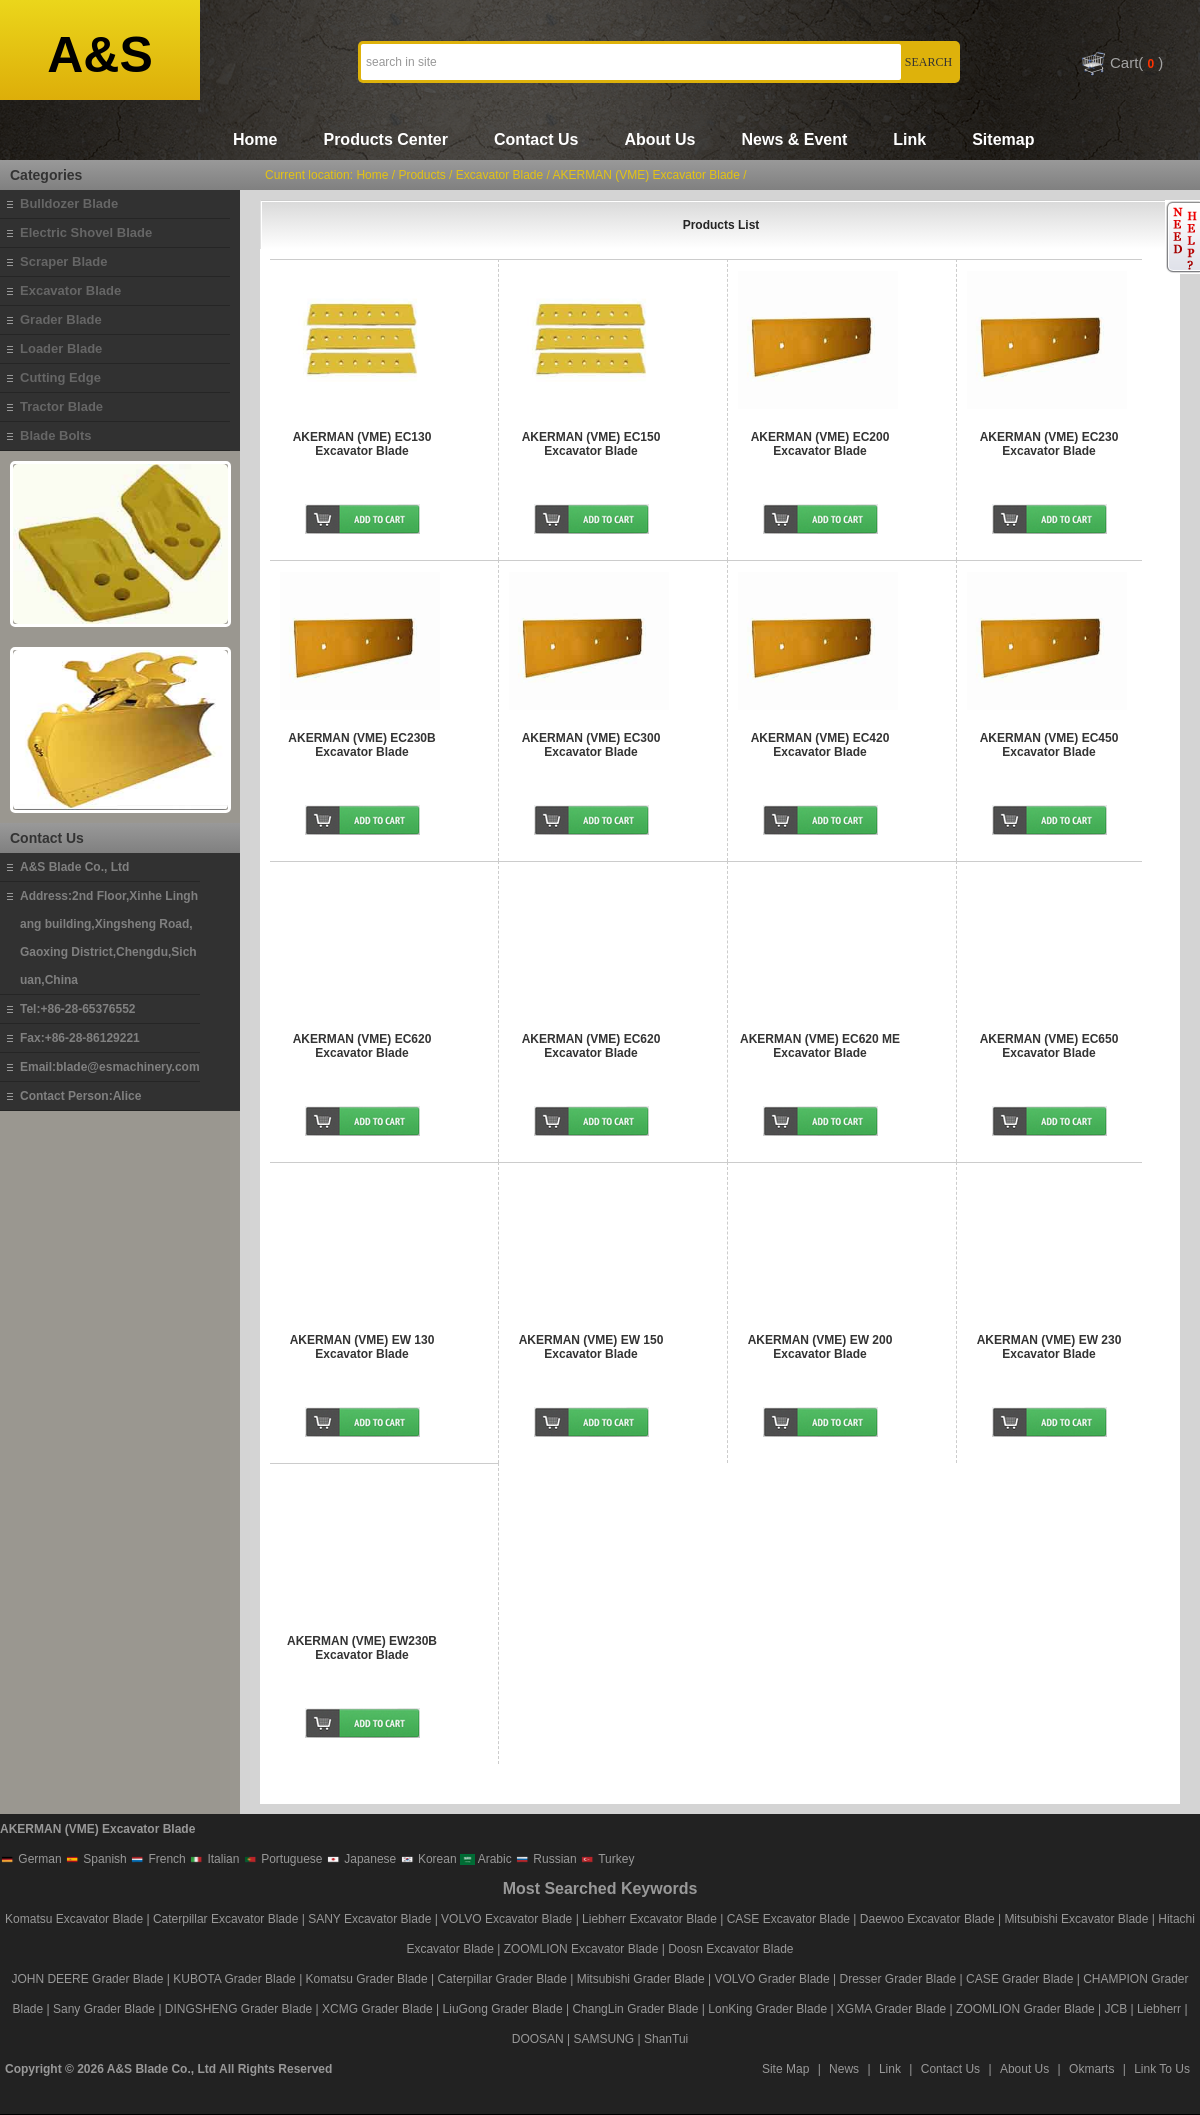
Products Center (385, 139)
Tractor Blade (61, 406)
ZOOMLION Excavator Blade (581, 1949)
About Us (659, 139)
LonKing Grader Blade (767, 2009)
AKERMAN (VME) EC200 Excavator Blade (820, 444)
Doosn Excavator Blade (730, 1949)
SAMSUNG (604, 2039)
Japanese (361, 1859)
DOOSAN (538, 2039)
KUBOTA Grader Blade (234, 1979)
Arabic (486, 1859)
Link (909, 139)
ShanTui (666, 2039)
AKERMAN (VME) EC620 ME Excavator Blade (820, 1046)
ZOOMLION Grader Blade (1025, 2009)
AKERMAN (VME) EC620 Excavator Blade (362, 1046)
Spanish (96, 1859)
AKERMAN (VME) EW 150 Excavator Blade (591, 1347)
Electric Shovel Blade (86, 232)
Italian (214, 1859)
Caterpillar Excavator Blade (225, 1919)
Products (421, 175)
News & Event (794, 139)
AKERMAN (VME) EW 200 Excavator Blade (820, 1347)
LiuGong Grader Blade (503, 2009)
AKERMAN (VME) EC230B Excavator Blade (361, 745)
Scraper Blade (63, 261)
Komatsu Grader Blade (367, 1979)
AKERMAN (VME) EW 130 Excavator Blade (362, 1347)
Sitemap (1003, 139)
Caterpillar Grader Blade (501, 1979)
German (31, 1859)
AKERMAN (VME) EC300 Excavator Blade (591, 745)
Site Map (785, 2069)
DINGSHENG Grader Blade (238, 2009)
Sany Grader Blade (104, 2009)
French (158, 1859)
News (844, 2069)
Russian (546, 1859)
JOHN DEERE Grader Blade (87, 1979)
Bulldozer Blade (69, 203)
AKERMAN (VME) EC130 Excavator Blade (362, 444)
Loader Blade (61, 348)
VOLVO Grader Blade (772, 1979)
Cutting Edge (60, 377)
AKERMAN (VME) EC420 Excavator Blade (820, 745)
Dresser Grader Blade (897, 1979)
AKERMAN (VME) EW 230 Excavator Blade (1049, 1347)
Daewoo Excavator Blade (927, 1919)
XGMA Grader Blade (891, 2009)
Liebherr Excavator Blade (649, 1919)
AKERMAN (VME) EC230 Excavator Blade (1049, 444)
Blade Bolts (56, 435)
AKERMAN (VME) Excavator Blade (646, 175)
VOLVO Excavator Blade (508, 1919)
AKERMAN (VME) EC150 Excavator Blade (591, 444)
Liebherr (1159, 2009)
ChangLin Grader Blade (635, 2009)
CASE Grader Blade (1019, 1979)
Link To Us (1162, 2069)
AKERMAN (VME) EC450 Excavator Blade (1049, 745)
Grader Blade (61, 319)
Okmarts (1091, 2069)
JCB (1116, 2009)
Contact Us (536, 139)
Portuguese (283, 1859)
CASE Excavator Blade (788, 1919)
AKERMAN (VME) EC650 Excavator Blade (1049, 1046)
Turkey (607, 1859)
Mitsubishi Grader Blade (641, 1979)
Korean (428, 1859)
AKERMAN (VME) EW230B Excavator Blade (362, 1648)
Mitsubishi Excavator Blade (1076, 1919)
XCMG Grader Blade (377, 2009)
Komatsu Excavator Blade (74, 1919)
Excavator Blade (70, 290)
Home (255, 139)
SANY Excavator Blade (369, 1919)
